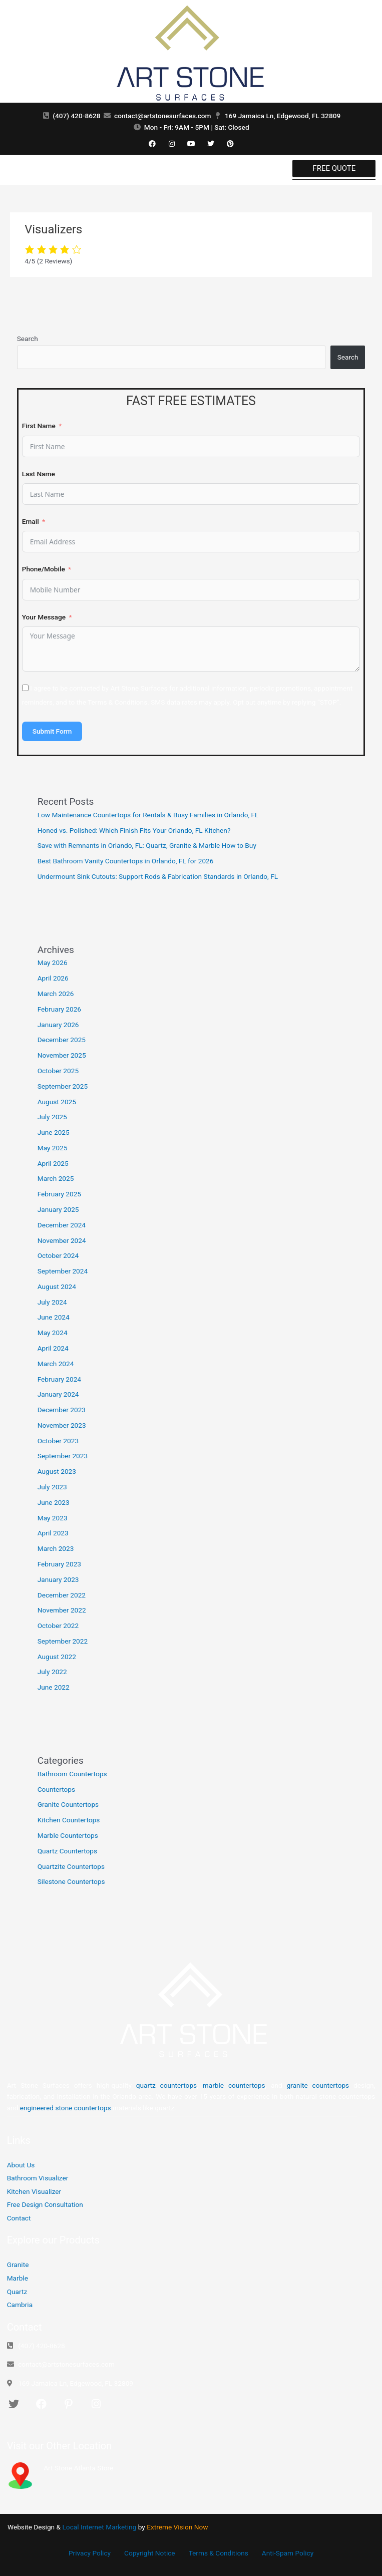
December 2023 (62, 1410)
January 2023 (58, 1579)
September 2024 (63, 1271)
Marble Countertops (68, 1835)
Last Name (38, 474)
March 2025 (56, 1178)
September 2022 (63, 1641)
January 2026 (58, 1025)
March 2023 (56, 1548)
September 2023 (63, 1456)
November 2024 (62, 1240)
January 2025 (58, 1209)
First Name (39, 426)
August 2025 (57, 1102)
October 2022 (58, 1626)
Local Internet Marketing (99, 2527)
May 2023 (53, 1518)
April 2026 (53, 978)
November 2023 (62, 1425)
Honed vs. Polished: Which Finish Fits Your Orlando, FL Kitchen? (134, 830)
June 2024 (54, 1317)
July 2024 (52, 1302)
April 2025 (53, 1163)
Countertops (56, 1789)
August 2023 (57, 1471)
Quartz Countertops (67, 1851)
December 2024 (62, 1225)
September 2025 (63, 1086)
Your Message (44, 617)
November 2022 (62, 1610)
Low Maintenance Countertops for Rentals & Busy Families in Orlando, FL (148, 815)
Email (30, 521)
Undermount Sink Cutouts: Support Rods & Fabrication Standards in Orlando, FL (158, 876)
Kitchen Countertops (69, 1820)
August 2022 (57, 1657)
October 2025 (58, 1071)
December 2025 (62, 1040)
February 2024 (59, 1379)
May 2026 (53, 962)
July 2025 (52, 1117)
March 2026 (56, 994)
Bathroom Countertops (72, 1774)
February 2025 (59, 1194)
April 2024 (53, 1348)
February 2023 (59, 1564)
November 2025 (62, 1055)
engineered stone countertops (65, 2108)
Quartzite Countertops (71, 1866)
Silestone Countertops (71, 1881)
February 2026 (59, 1009)
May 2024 (53, 1333)
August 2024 (57, 1286)
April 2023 (53, 1533)
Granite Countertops (68, 1804)
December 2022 (62, 1595)
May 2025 (53, 1148)
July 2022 (52, 1672)
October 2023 (58, 1441)
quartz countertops (166, 2085)
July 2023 (52, 1487)
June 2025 (54, 1132)
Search (27, 339)
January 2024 (58, 1394)
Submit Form (52, 731)
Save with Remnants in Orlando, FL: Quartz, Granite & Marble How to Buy (147, 845)
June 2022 (54, 1687)
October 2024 (58, 1255)
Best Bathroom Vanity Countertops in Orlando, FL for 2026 (126, 861)
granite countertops (318, 2085)
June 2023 (54, 1502)
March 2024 (56, 1364)
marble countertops (234, 2085)
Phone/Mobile (43, 569)
